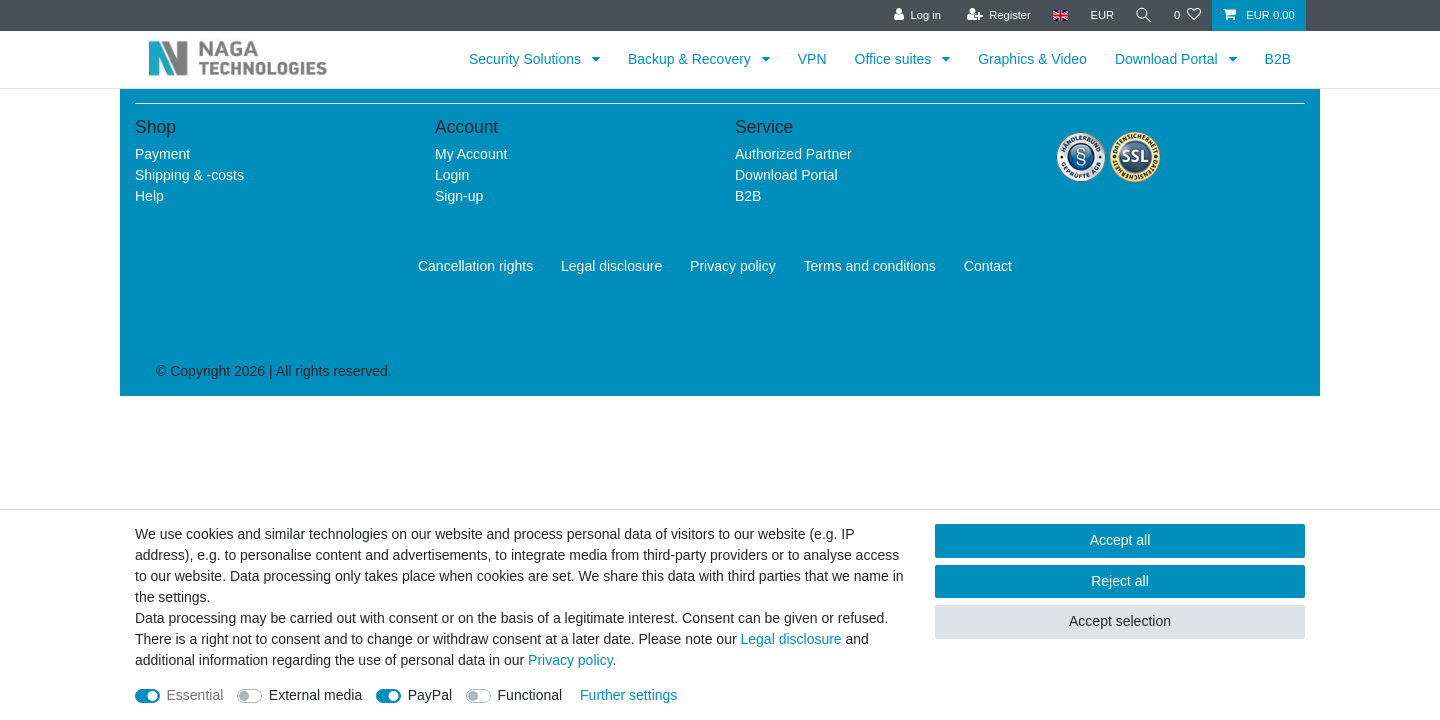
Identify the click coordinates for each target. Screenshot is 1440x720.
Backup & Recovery (691, 59)
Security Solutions (527, 59)
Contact (988, 266)
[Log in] (914, 15)
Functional (530, 695)
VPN (812, 59)
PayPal (430, 695)
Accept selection (1120, 621)
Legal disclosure (611, 266)
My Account (471, 154)
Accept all (1120, 540)
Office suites (895, 59)
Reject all (1120, 581)
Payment (162, 154)
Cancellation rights (475, 266)
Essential (195, 695)
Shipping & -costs (189, 175)
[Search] (1143, 15)
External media (315, 695)
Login (452, 175)
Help (149, 196)
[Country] (1057, 15)
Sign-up (459, 196)
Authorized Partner (793, 154)
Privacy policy (733, 266)
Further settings (628, 695)
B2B (1278, 59)
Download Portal (1168, 59)
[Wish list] (1187, 15)
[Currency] (1100, 15)
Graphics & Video (1032, 59)
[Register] (996, 15)
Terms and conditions (870, 266)
